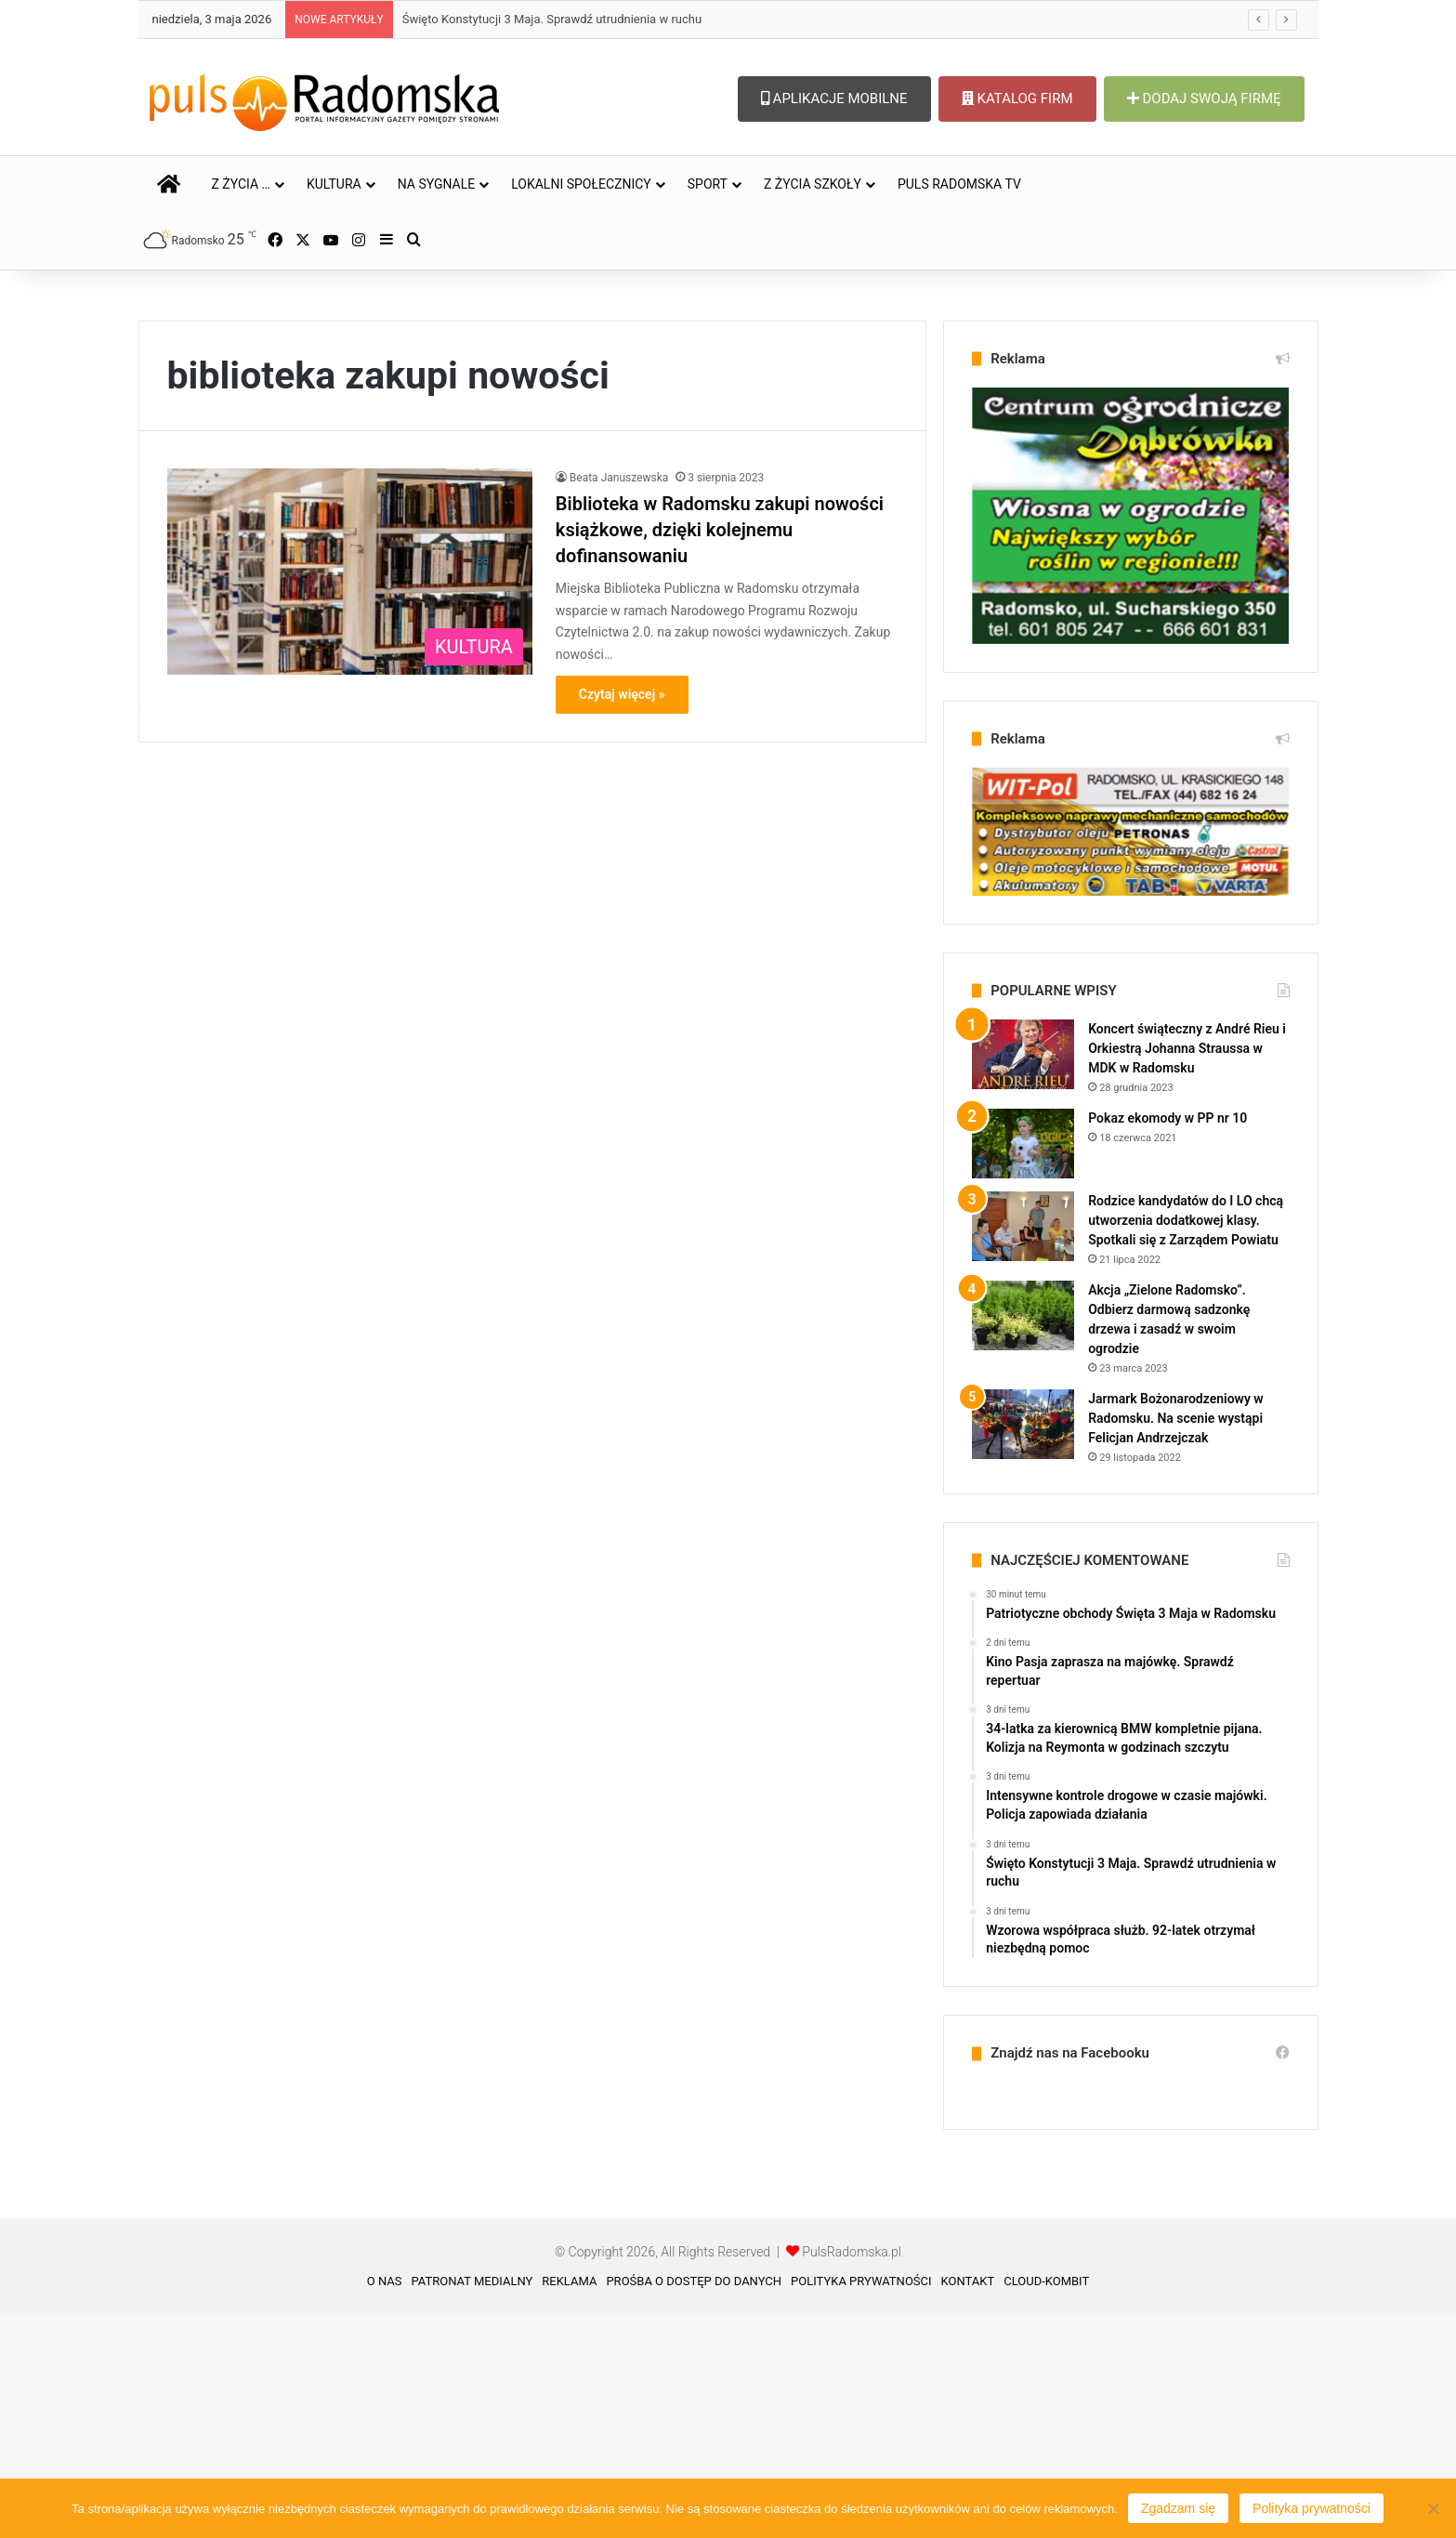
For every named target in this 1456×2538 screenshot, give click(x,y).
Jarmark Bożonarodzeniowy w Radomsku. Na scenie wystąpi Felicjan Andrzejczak (1176, 1641)
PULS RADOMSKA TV (959, 184)
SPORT (708, 184)
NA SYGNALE (437, 184)
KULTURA (334, 184)
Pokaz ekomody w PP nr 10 (1167, 1341)
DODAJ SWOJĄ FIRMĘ (1204, 98)
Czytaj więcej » (622, 917)
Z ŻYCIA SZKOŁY (812, 184)
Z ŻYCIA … (241, 184)
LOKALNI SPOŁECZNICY (581, 184)
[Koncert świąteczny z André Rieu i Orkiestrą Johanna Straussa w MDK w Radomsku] (1023, 1277)
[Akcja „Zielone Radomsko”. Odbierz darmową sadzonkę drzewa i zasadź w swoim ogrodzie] (1023, 1538)
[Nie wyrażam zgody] (1432, 2508)
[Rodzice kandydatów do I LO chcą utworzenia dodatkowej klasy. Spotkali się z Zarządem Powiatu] (1023, 1449)
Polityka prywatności (1312, 2508)
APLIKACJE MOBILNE (834, 98)
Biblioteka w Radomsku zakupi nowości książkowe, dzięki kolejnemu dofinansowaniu (720, 753)
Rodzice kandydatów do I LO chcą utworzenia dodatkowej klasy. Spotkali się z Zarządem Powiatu (1185, 1443)
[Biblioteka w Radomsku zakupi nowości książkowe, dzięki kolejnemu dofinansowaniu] (349, 794)
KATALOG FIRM (1017, 98)
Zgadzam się (1178, 2508)
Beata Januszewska (619, 700)
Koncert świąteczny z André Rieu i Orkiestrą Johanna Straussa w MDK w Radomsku (1187, 1271)
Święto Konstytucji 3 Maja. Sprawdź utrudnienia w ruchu (552, 19)
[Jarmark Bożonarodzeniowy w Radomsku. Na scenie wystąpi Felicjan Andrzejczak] (1023, 1647)
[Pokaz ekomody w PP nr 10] (1023, 1366)
